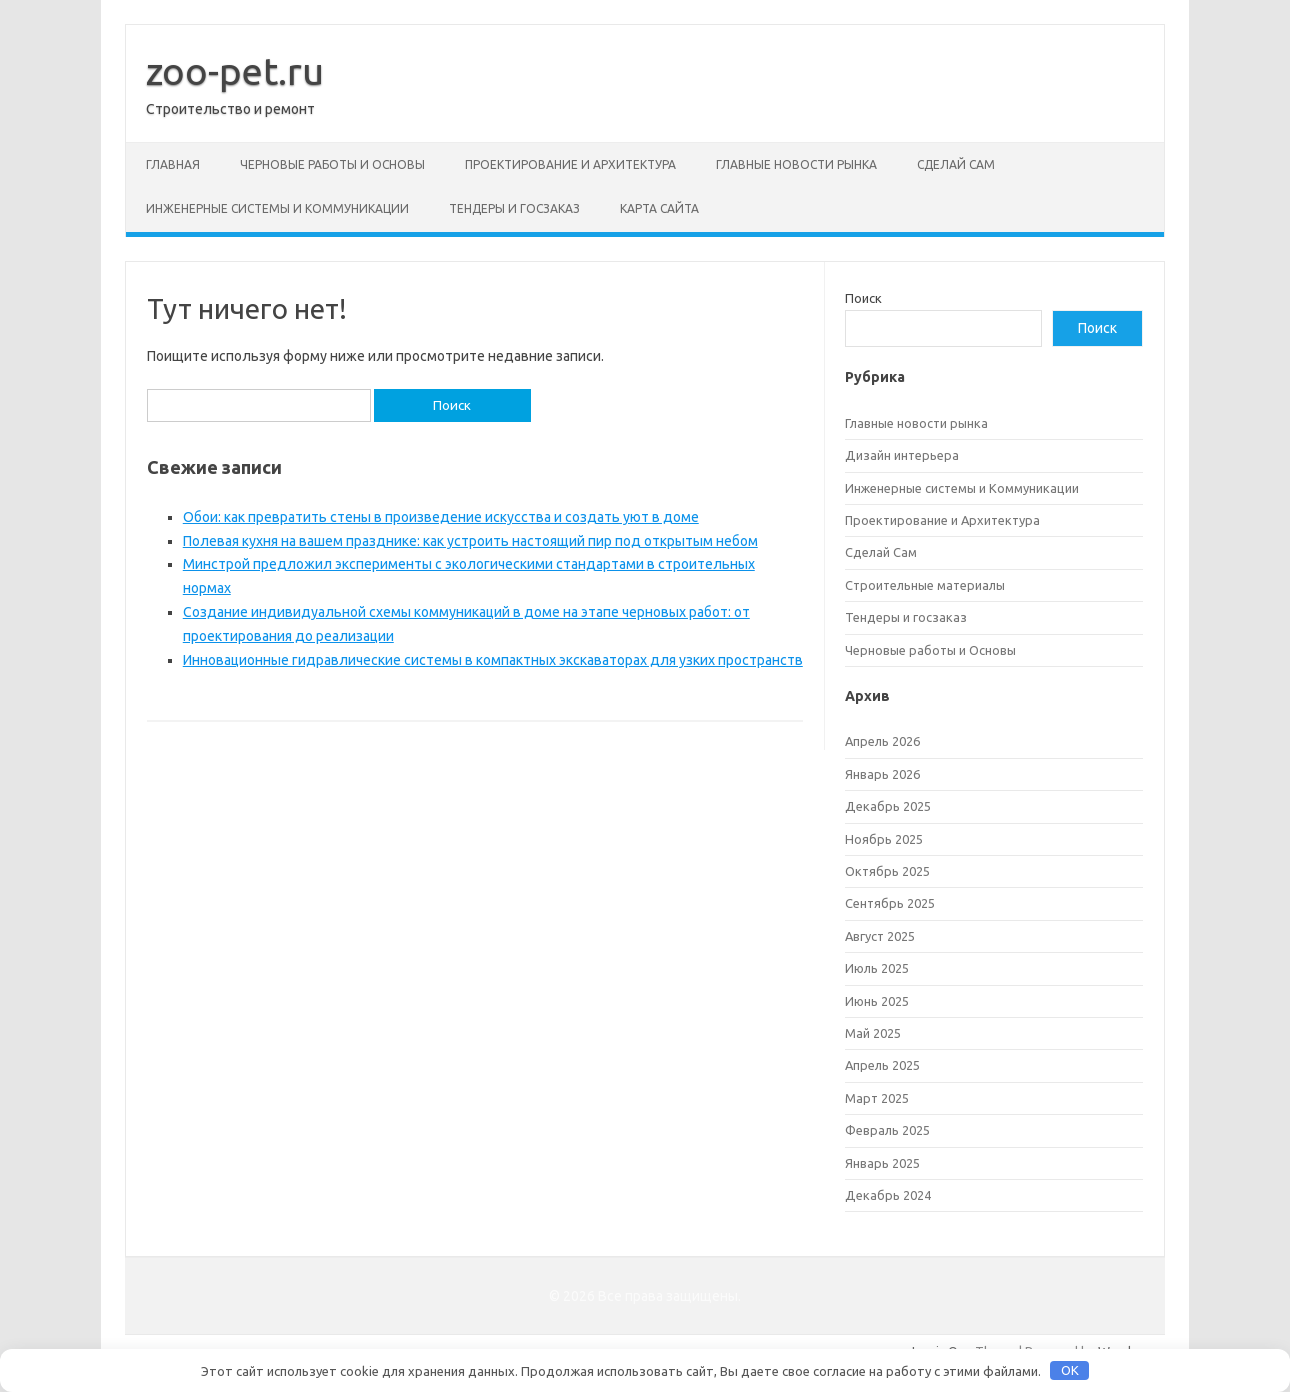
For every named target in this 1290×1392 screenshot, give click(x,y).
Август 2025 (880, 936)
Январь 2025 (882, 1163)
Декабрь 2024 (888, 1195)
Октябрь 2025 (887, 871)
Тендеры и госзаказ (514, 208)
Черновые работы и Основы (332, 164)
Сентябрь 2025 (890, 903)
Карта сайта (659, 208)
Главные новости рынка (796, 164)
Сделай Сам (956, 164)
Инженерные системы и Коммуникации (277, 208)
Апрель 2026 (882, 741)
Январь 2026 (882, 774)
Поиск (863, 298)
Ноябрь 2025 (884, 839)
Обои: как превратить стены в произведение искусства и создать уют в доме (441, 517)
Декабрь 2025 (888, 806)
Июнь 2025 (877, 1001)
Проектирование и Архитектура (570, 164)
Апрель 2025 (882, 1065)
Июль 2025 (877, 968)
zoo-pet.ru (235, 71)
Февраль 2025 (887, 1130)
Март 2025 (877, 1098)
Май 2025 (873, 1033)
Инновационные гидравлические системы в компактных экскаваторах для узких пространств (493, 660)
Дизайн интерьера (902, 455)
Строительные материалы (925, 585)
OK (1070, 1370)
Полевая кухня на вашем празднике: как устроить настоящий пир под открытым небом (470, 541)
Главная (173, 164)
